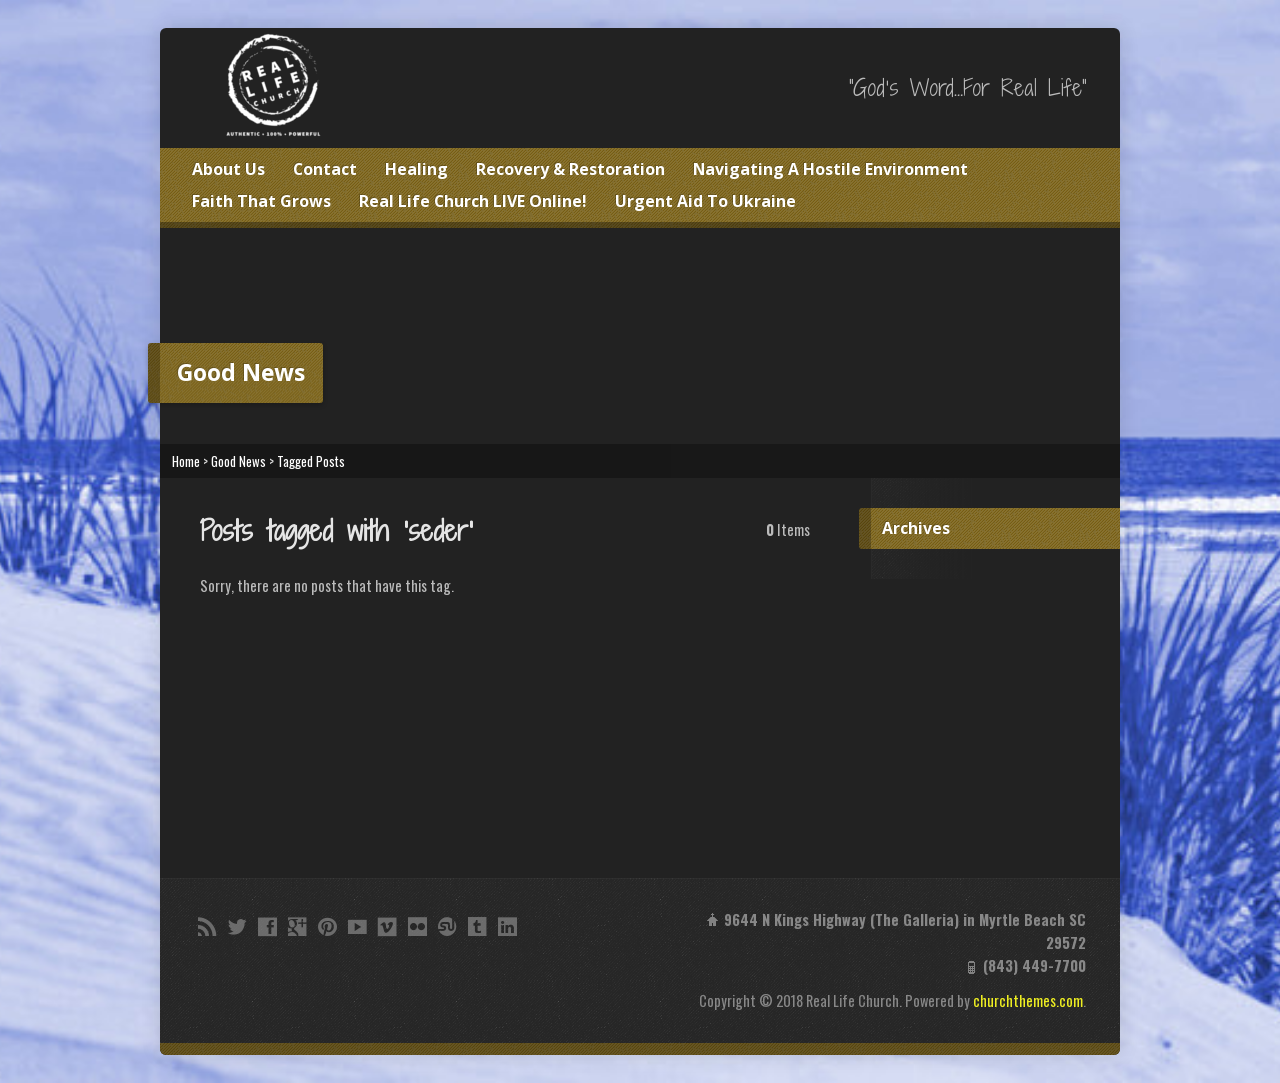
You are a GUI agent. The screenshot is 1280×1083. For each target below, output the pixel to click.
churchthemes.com (1028, 1000)
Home (186, 461)
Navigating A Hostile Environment (830, 169)
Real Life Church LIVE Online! (473, 201)
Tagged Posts (311, 461)
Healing (416, 169)
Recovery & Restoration (570, 169)
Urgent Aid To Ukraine (705, 201)
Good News (238, 461)
